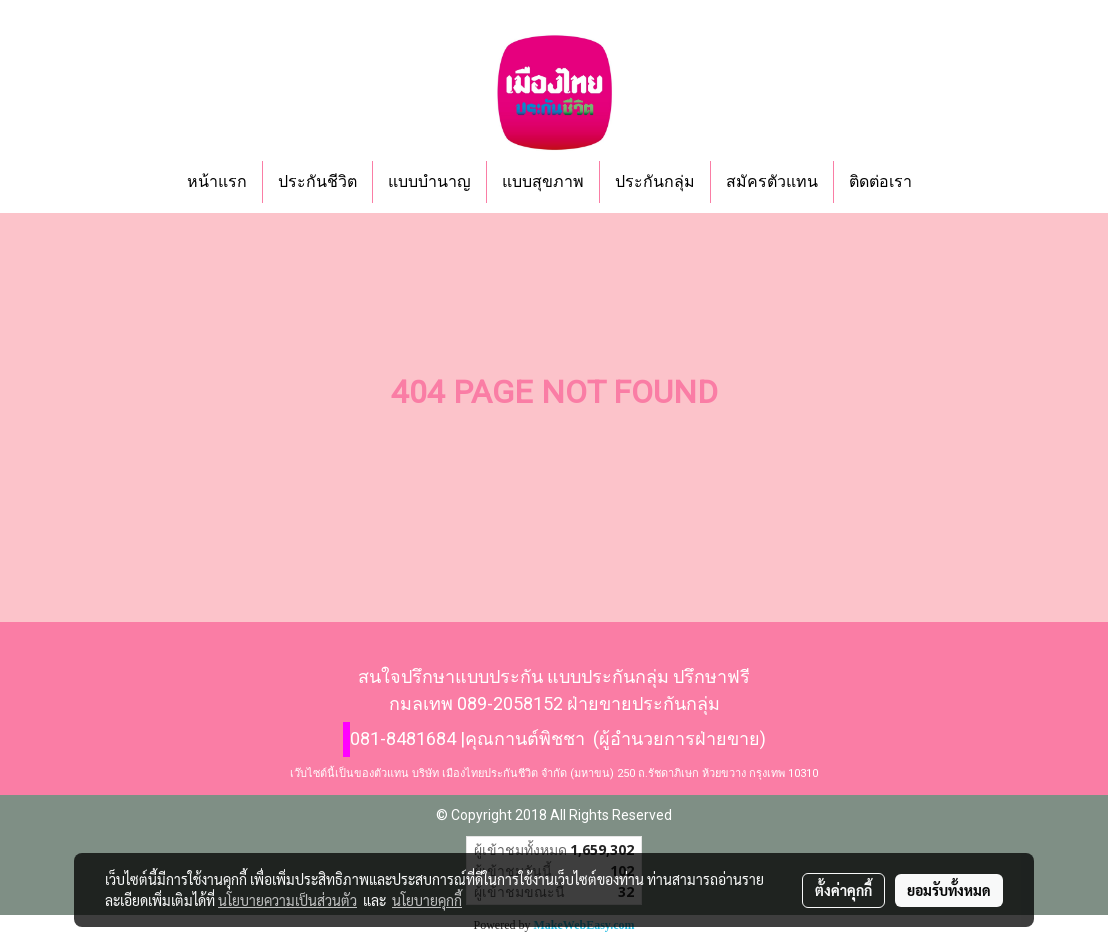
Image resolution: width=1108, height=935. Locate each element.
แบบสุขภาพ (543, 181)
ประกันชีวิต (317, 181)
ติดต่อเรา (880, 181)
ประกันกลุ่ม (655, 181)
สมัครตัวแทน (772, 181)
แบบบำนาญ (429, 181)
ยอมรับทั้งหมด (949, 890)
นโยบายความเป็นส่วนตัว (287, 900)
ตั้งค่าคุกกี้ (843, 890)
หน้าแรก (217, 181)
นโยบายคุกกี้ (427, 900)
